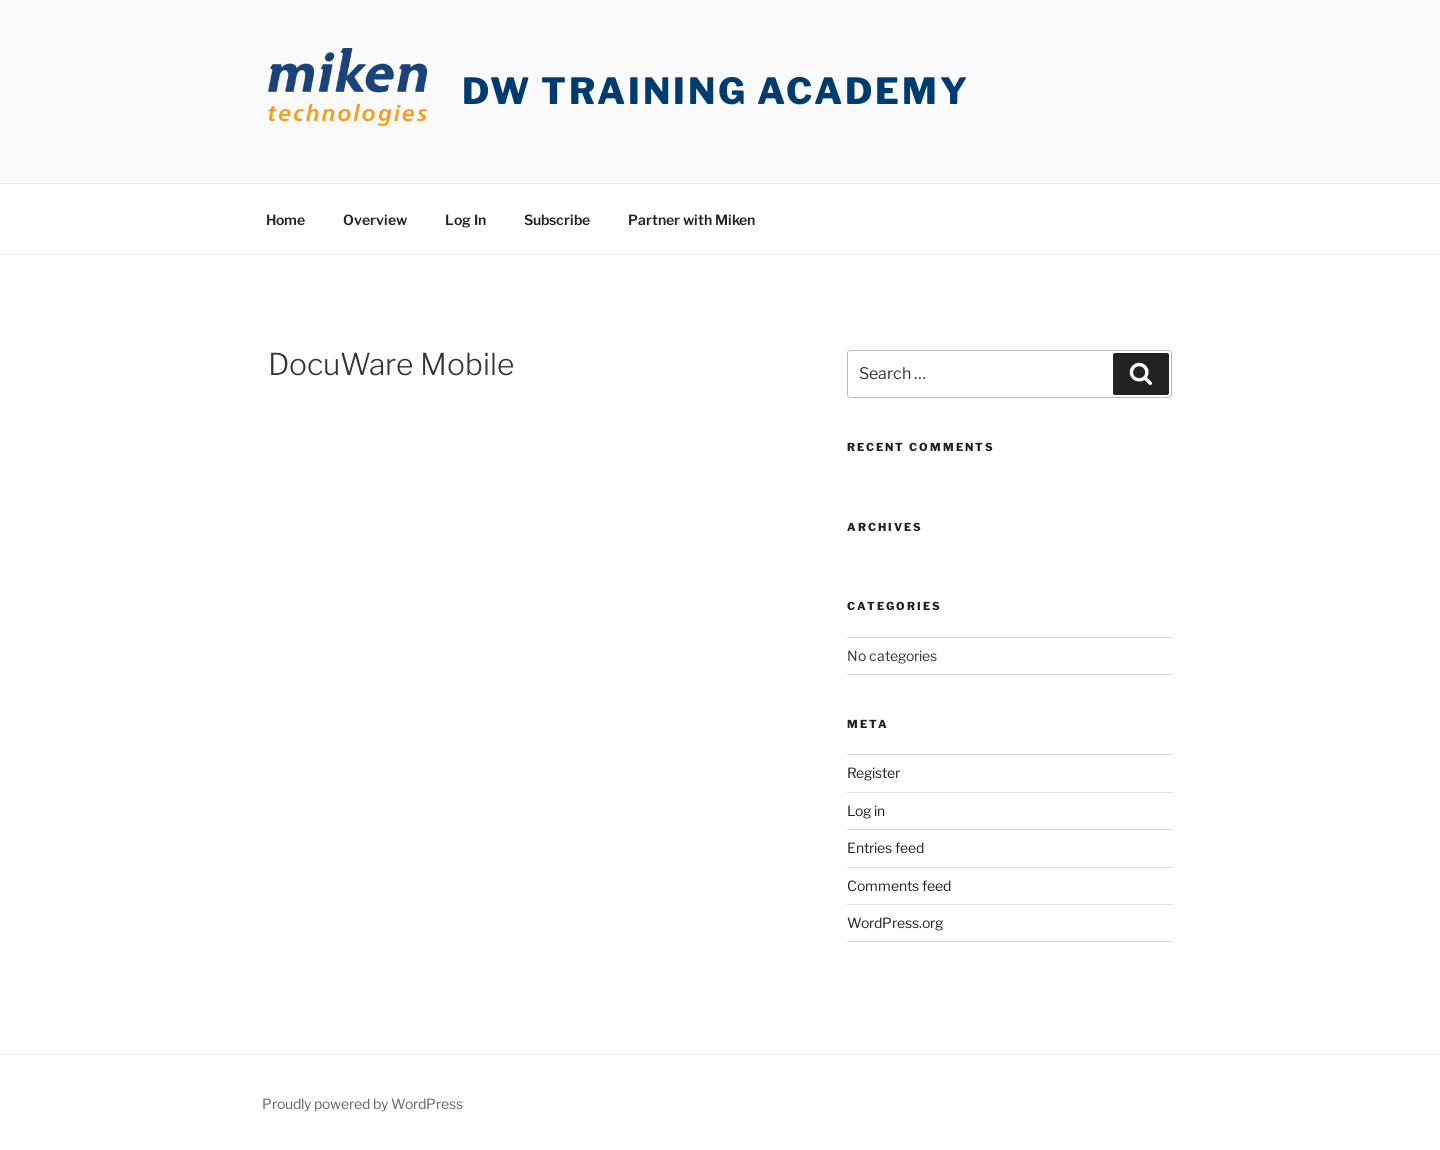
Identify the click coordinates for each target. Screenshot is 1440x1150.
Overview (375, 219)
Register (873, 772)
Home (285, 219)
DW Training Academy (716, 91)
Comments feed (899, 885)
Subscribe (557, 219)
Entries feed (885, 847)
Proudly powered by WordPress (362, 1103)
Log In (465, 219)
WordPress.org (895, 922)
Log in (866, 810)
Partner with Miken (691, 219)
